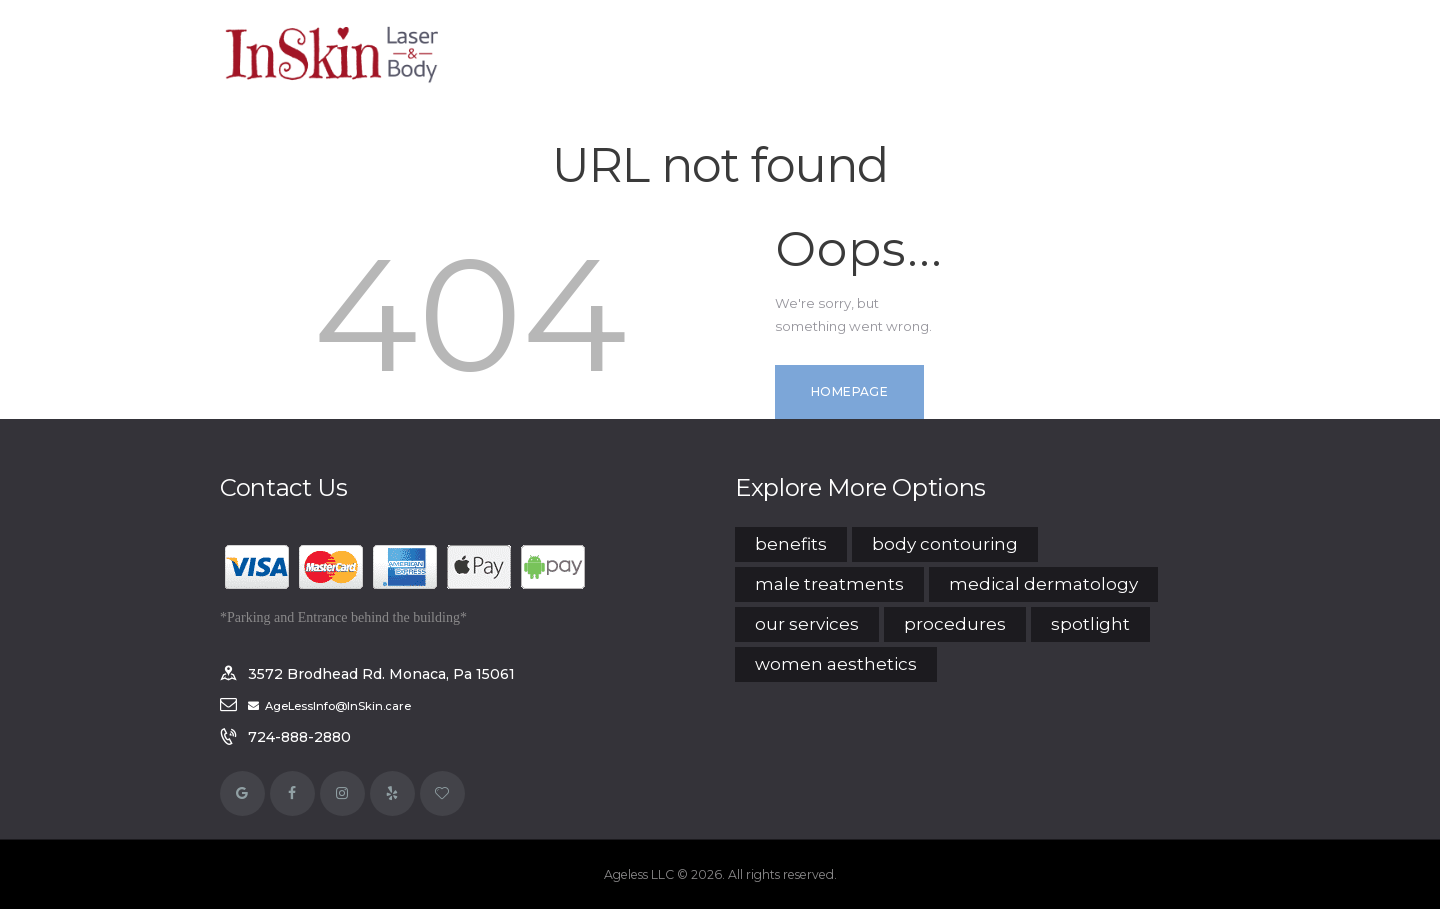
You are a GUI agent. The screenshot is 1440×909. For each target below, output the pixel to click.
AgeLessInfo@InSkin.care (338, 706)
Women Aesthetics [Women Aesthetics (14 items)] (836, 664)
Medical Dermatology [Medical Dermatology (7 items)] (1043, 584)
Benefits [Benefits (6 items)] (791, 544)
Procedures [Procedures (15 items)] (955, 624)
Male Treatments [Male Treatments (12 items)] (829, 584)
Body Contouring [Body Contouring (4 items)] (945, 544)
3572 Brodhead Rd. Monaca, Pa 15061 (381, 674)
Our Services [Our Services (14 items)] (807, 624)
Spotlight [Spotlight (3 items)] (1090, 624)
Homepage (849, 391)
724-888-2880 (299, 737)
